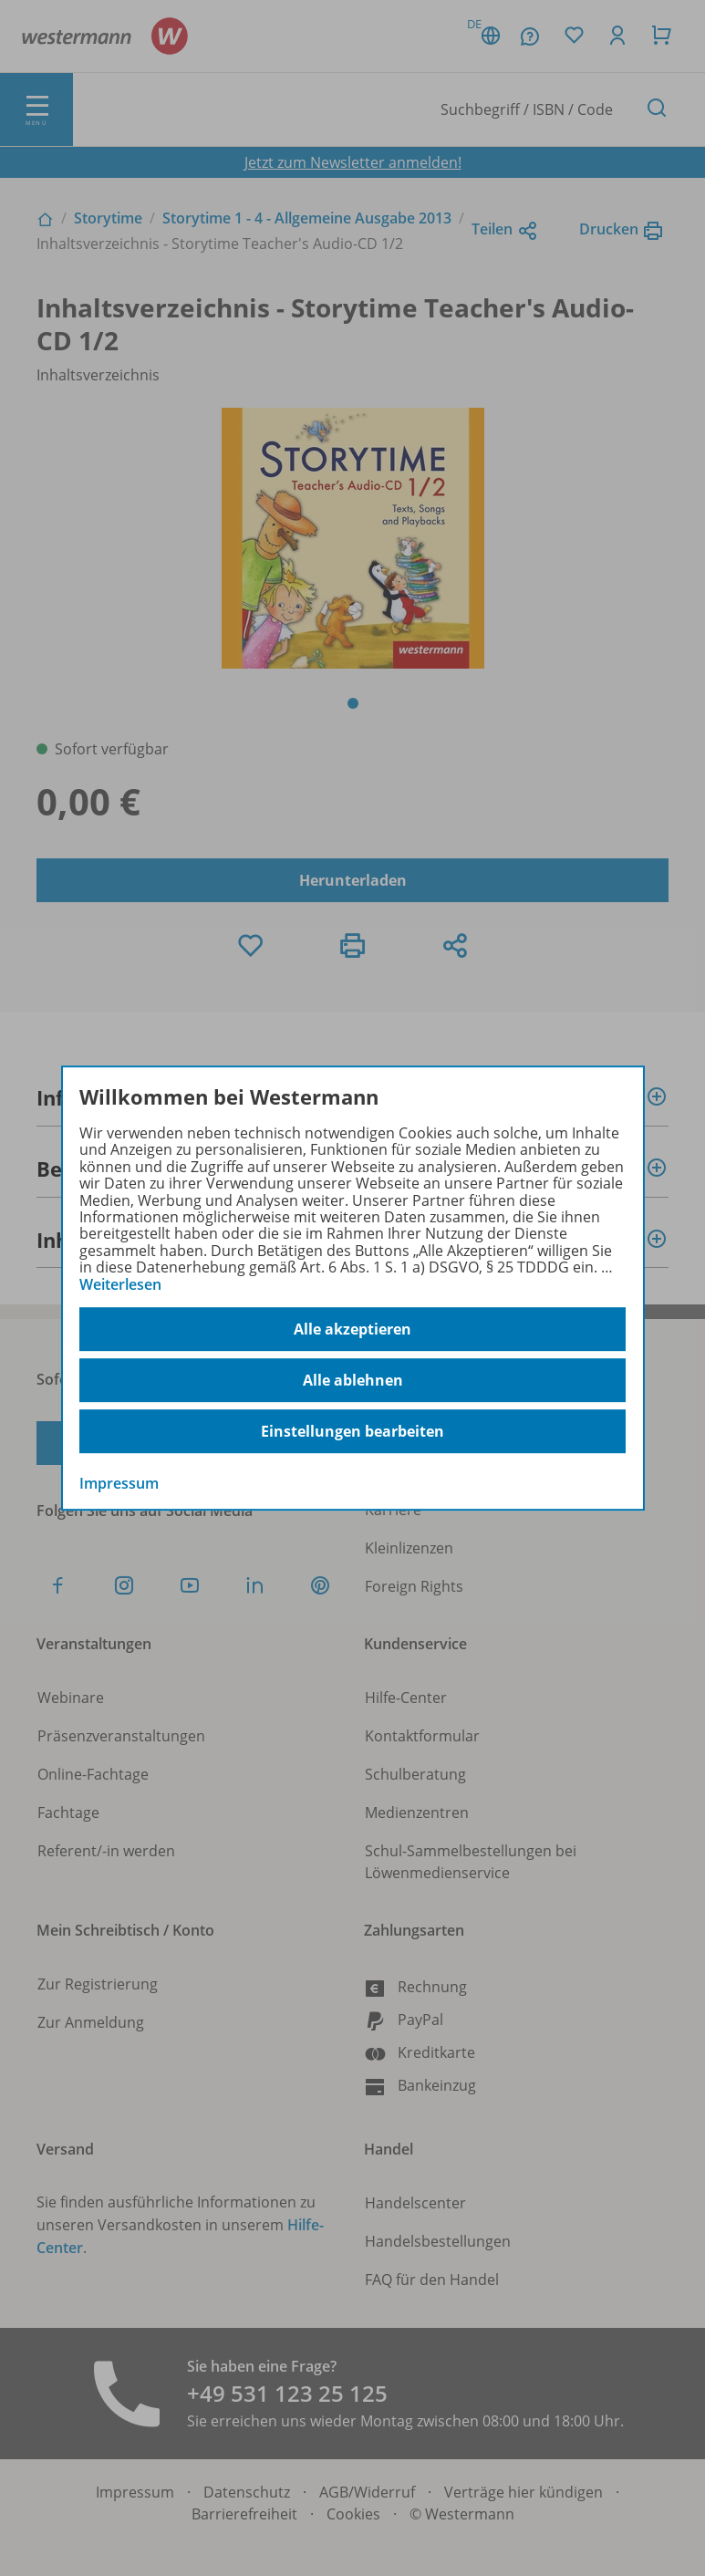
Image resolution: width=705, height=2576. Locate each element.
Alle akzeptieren (352, 1329)
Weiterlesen (120, 1284)
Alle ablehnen (353, 1380)
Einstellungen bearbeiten (352, 1431)
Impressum (119, 1483)
